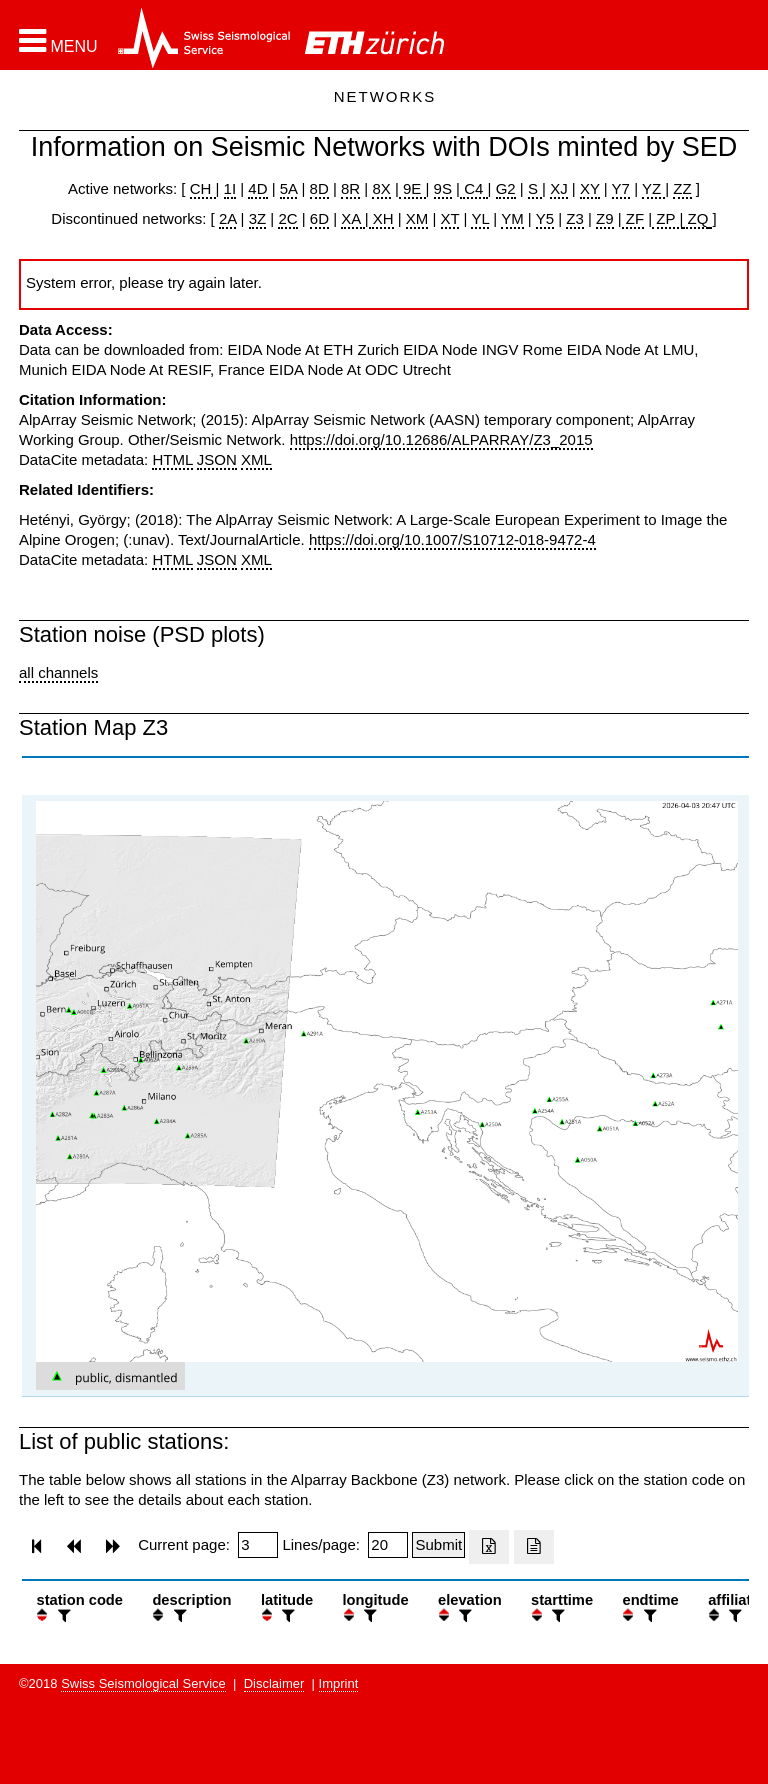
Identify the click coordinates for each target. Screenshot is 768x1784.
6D (319, 218)
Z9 (605, 218)
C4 (474, 188)
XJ (559, 188)
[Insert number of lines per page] (388, 1545)
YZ (653, 188)
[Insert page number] (258, 1545)
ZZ (682, 188)
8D (319, 188)
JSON (217, 459)
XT (450, 218)
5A (289, 188)
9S (443, 188)
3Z (258, 218)
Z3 (575, 218)
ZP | (667, 218)
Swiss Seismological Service (143, 1683)
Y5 (545, 218)
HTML (172, 459)
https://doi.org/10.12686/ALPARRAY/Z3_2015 (441, 439)
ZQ (695, 218)
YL (480, 218)
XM (417, 218)
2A (228, 218)
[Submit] (438, 1545)
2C (287, 218)
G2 (506, 188)
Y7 (621, 188)
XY (590, 188)
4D (257, 188)
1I (230, 188)
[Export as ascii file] (534, 1547)
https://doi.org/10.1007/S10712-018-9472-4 (452, 539)
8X (381, 188)
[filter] (62, 1615)
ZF (633, 218)
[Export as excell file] (489, 1547)
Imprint (339, 1683)
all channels (58, 672)
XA (352, 218)
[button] (58, 41)
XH (381, 218)
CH (203, 188)
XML (256, 459)
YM (512, 218)
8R (350, 188)
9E (412, 188)
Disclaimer (274, 1683)
